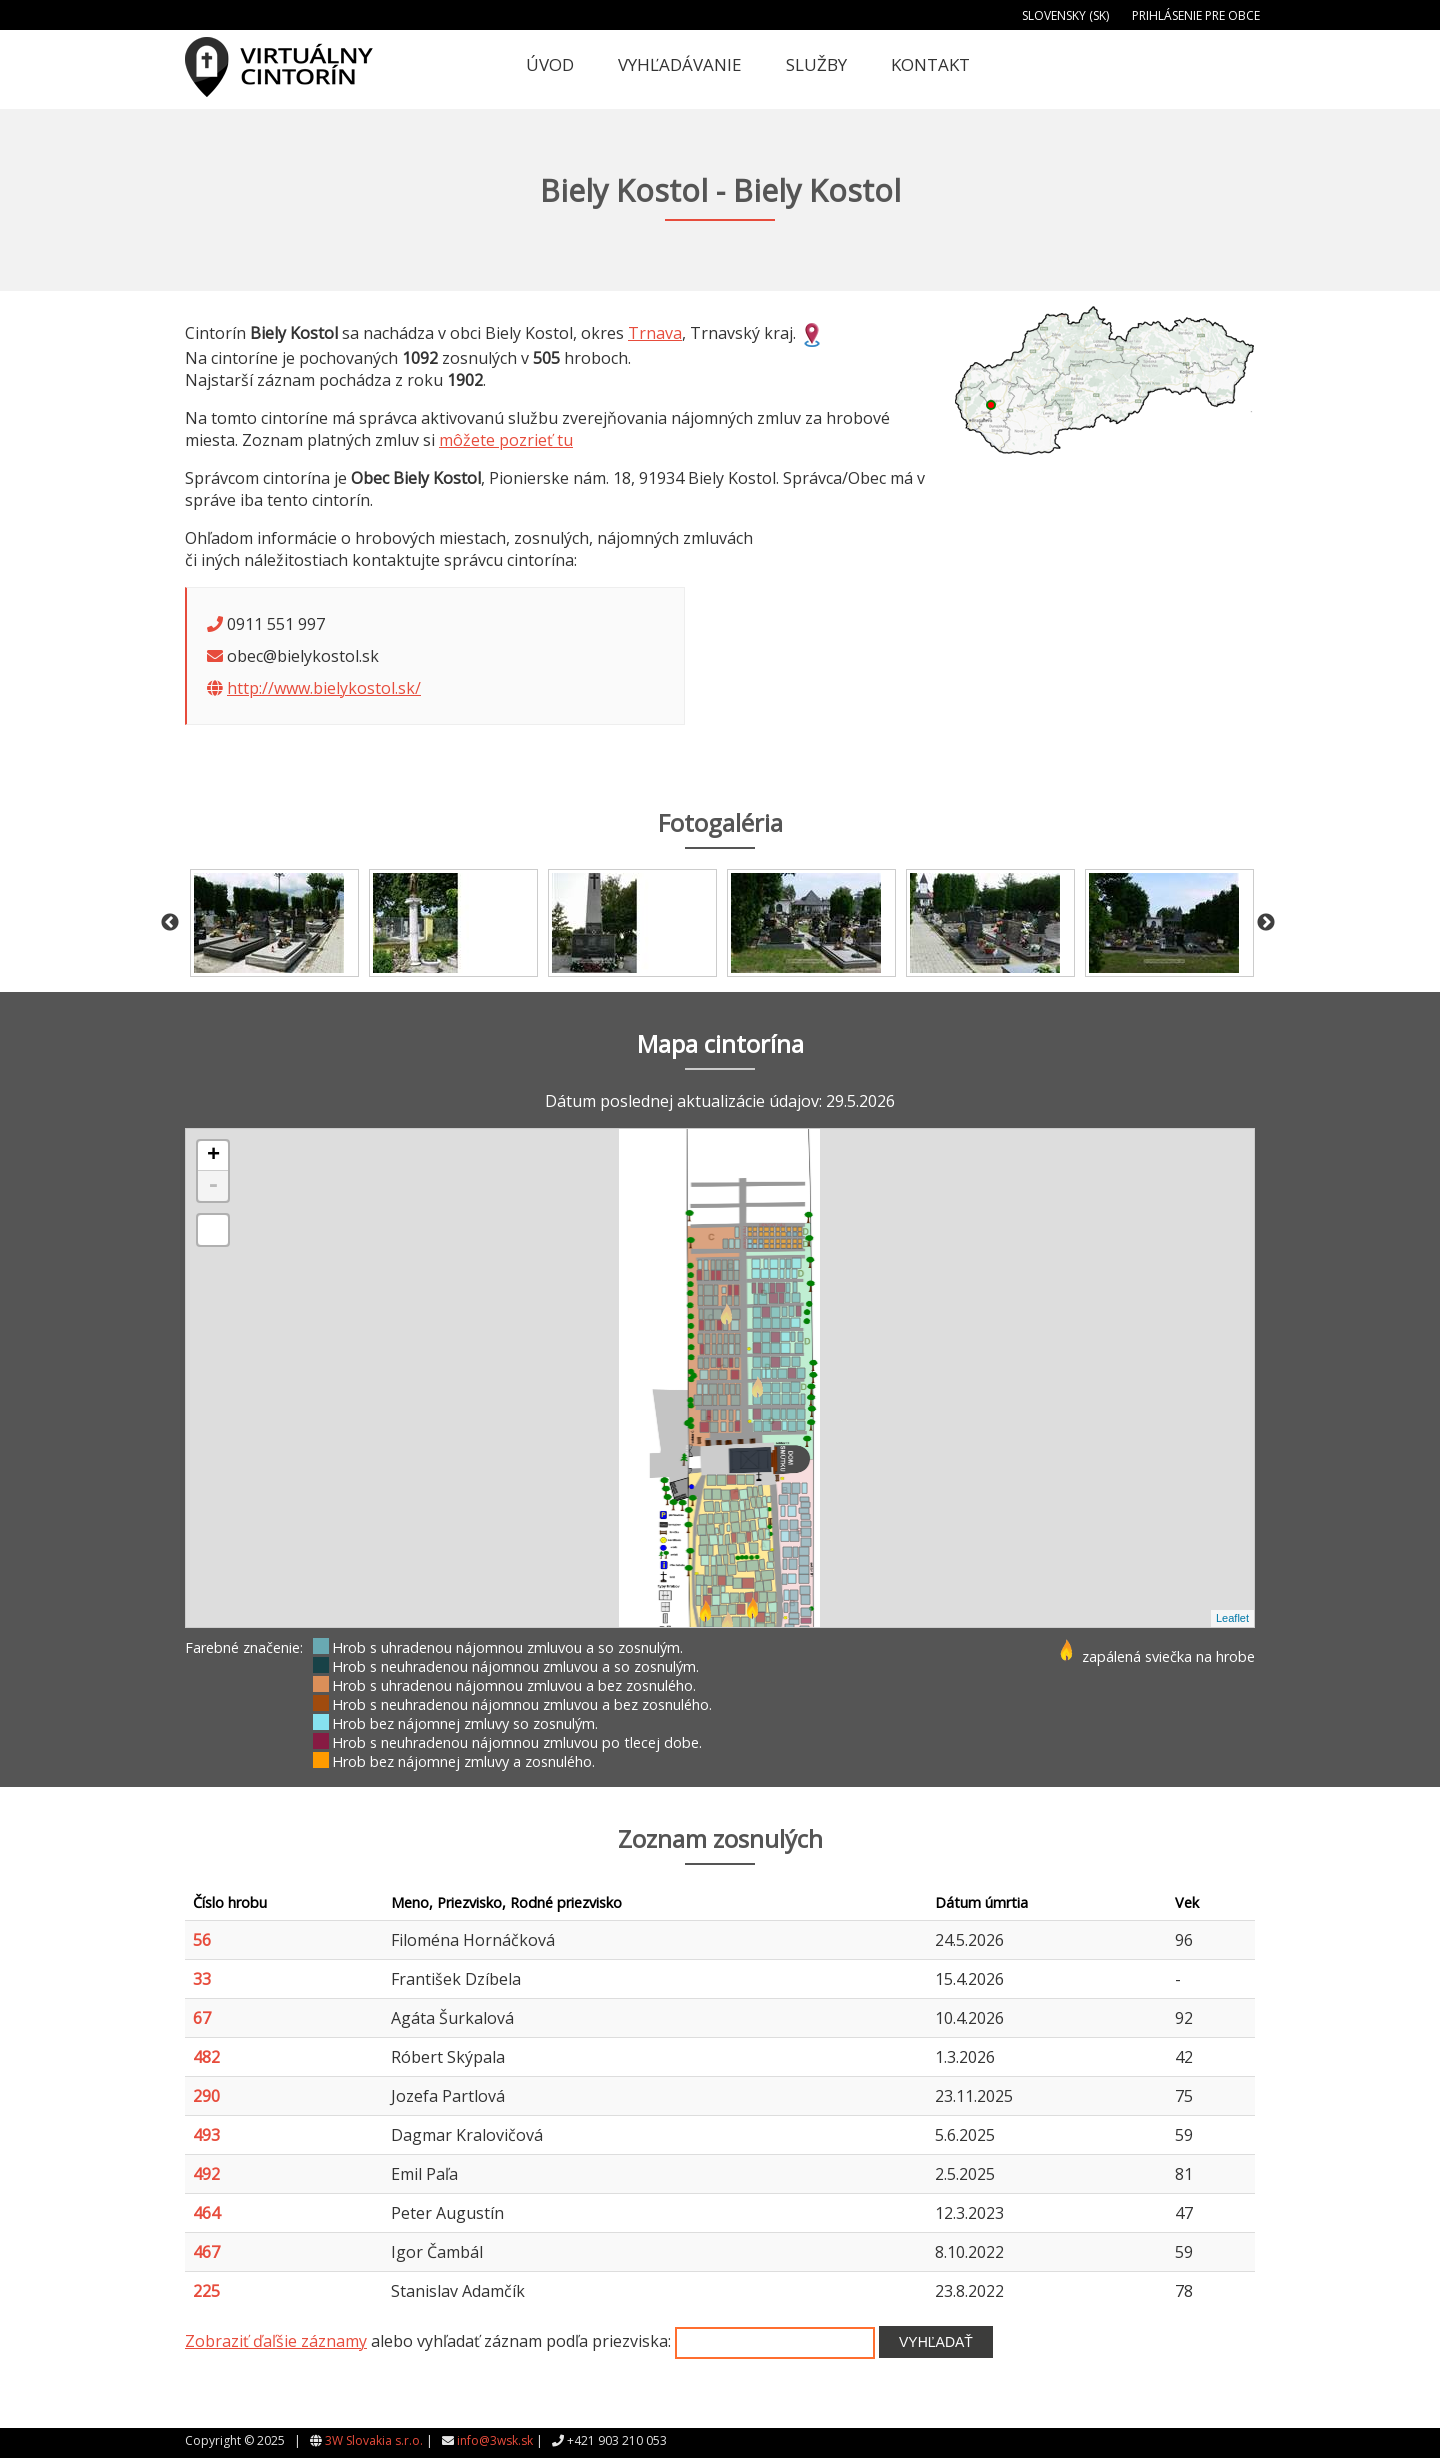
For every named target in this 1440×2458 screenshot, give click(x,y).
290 (206, 2096)
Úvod (550, 64)
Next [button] (1266, 923)
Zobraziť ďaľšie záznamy (276, 2341)
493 (206, 2135)
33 (202, 1979)
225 (206, 2291)
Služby (816, 64)
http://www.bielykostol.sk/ (324, 688)
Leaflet (1232, 1618)
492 (206, 2174)
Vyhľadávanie (680, 64)
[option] (274, 923)
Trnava (655, 333)
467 (206, 2252)
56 (202, 1940)
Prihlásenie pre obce (1196, 15)
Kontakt (930, 64)
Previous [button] (170, 923)
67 (202, 2018)
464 (206, 2213)
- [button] (213, 1186)
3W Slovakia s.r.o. (374, 2440)
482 (206, 2057)
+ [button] (213, 1156)
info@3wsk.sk (495, 2440)
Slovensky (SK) (1065, 15)
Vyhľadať (936, 2342)
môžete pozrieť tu (506, 440)
